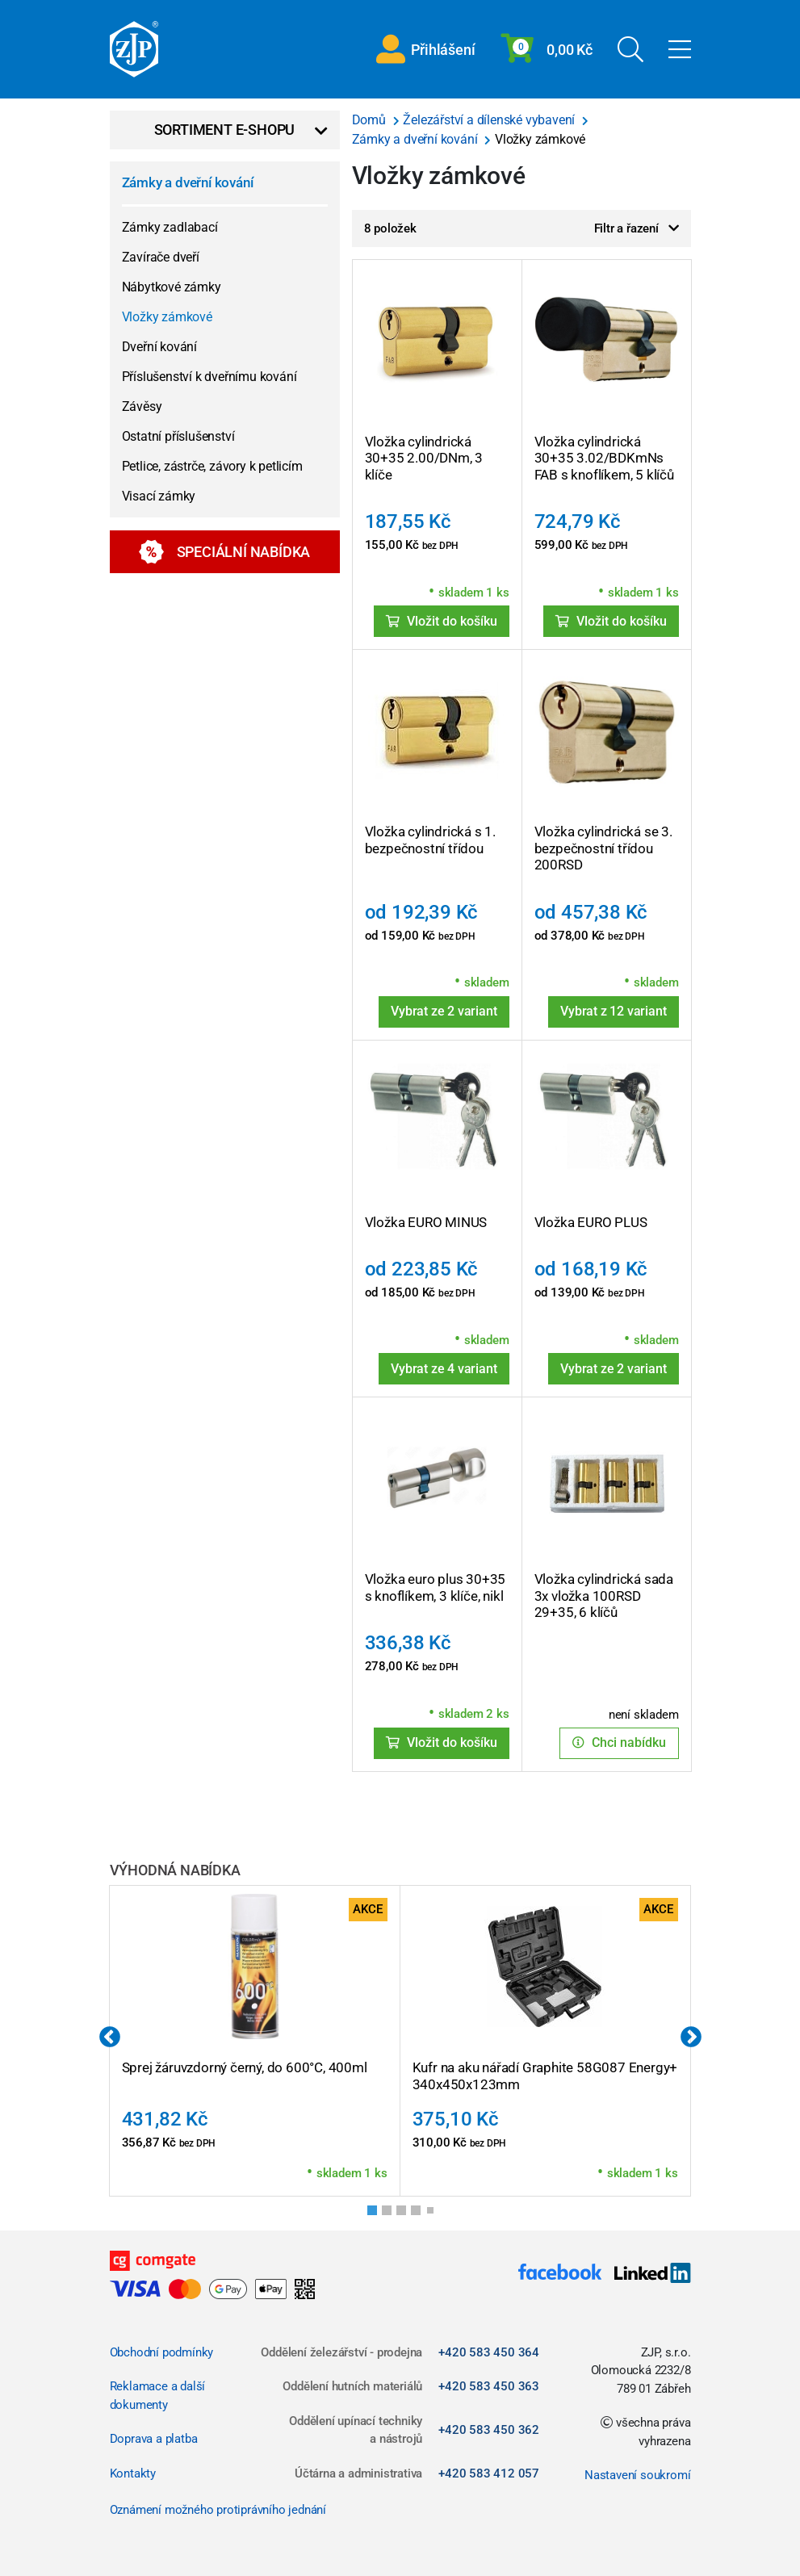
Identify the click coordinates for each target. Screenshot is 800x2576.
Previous (110, 2037)
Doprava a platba (154, 2438)
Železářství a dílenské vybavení (490, 120)
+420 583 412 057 (488, 2473)
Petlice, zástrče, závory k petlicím (212, 466)
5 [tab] (433, 2213)
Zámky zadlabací (170, 227)
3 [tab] (406, 2215)
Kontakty (133, 2473)
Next (691, 2037)
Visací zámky (159, 496)
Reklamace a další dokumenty (158, 2395)
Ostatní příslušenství (178, 436)
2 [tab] (391, 2215)
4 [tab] (420, 2215)
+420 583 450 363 (488, 2386)
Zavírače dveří (160, 257)
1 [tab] (377, 2215)
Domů (370, 120)
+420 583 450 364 (488, 2352)
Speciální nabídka (225, 551)
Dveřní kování (159, 346)
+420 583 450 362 (488, 2430)
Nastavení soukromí (637, 2475)
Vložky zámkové (167, 317)
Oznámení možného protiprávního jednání (218, 2510)
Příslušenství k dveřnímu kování (209, 376)
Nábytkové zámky (171, 287)
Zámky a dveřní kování (187, 182)
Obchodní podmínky (162, 2352)
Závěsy (142, 406)
